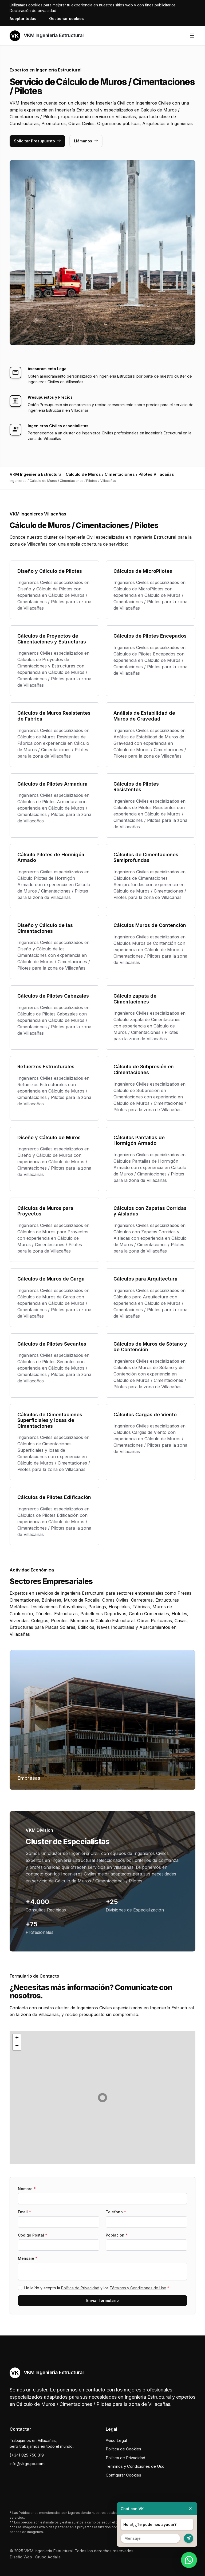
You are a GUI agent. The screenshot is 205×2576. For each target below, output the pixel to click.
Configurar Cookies (123, 2475)
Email (24, 2212)
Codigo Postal (32, 2235)
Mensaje (27, 2258)
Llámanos (86, 141)
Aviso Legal (116, 2440)
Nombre (27, 2188)
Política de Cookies (123, 2448)
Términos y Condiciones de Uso (138, 2288)
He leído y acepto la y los (96, 2288)
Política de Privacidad (80, 2288)
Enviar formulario (102, 2300)
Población (117, 2235)
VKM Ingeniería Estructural (47, 35)
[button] (102, 2097)
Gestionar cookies (66, 18)
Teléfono (116, 2212)
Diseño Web (21, 2556)
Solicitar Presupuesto (37, 141)
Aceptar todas (23, 18)
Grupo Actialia (48, 2556)
